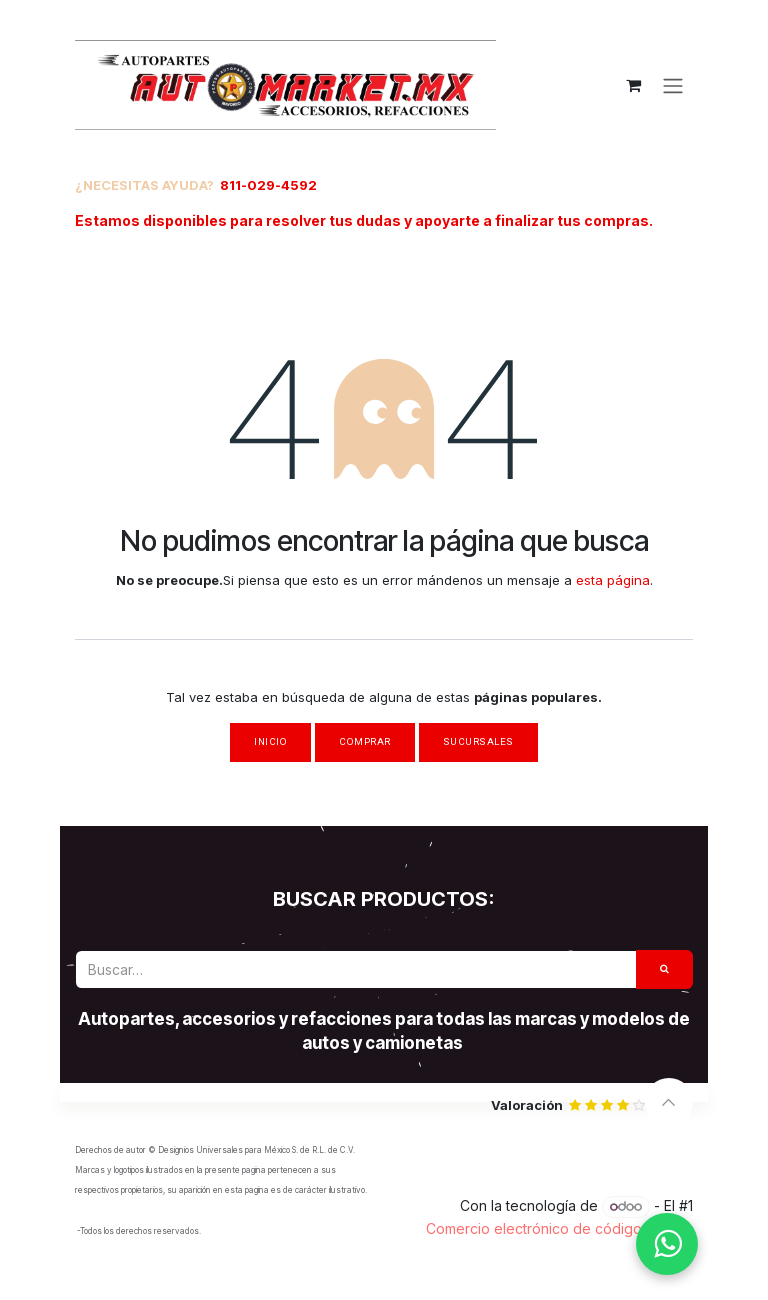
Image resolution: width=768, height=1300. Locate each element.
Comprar (364, 741)
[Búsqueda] (665, 969)
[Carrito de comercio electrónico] (633, 85)
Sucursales (478, 741)
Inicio (270, 741)
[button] (669, 1102)
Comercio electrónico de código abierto (559, 1228)
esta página (613, 580)
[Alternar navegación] (673, 85)
